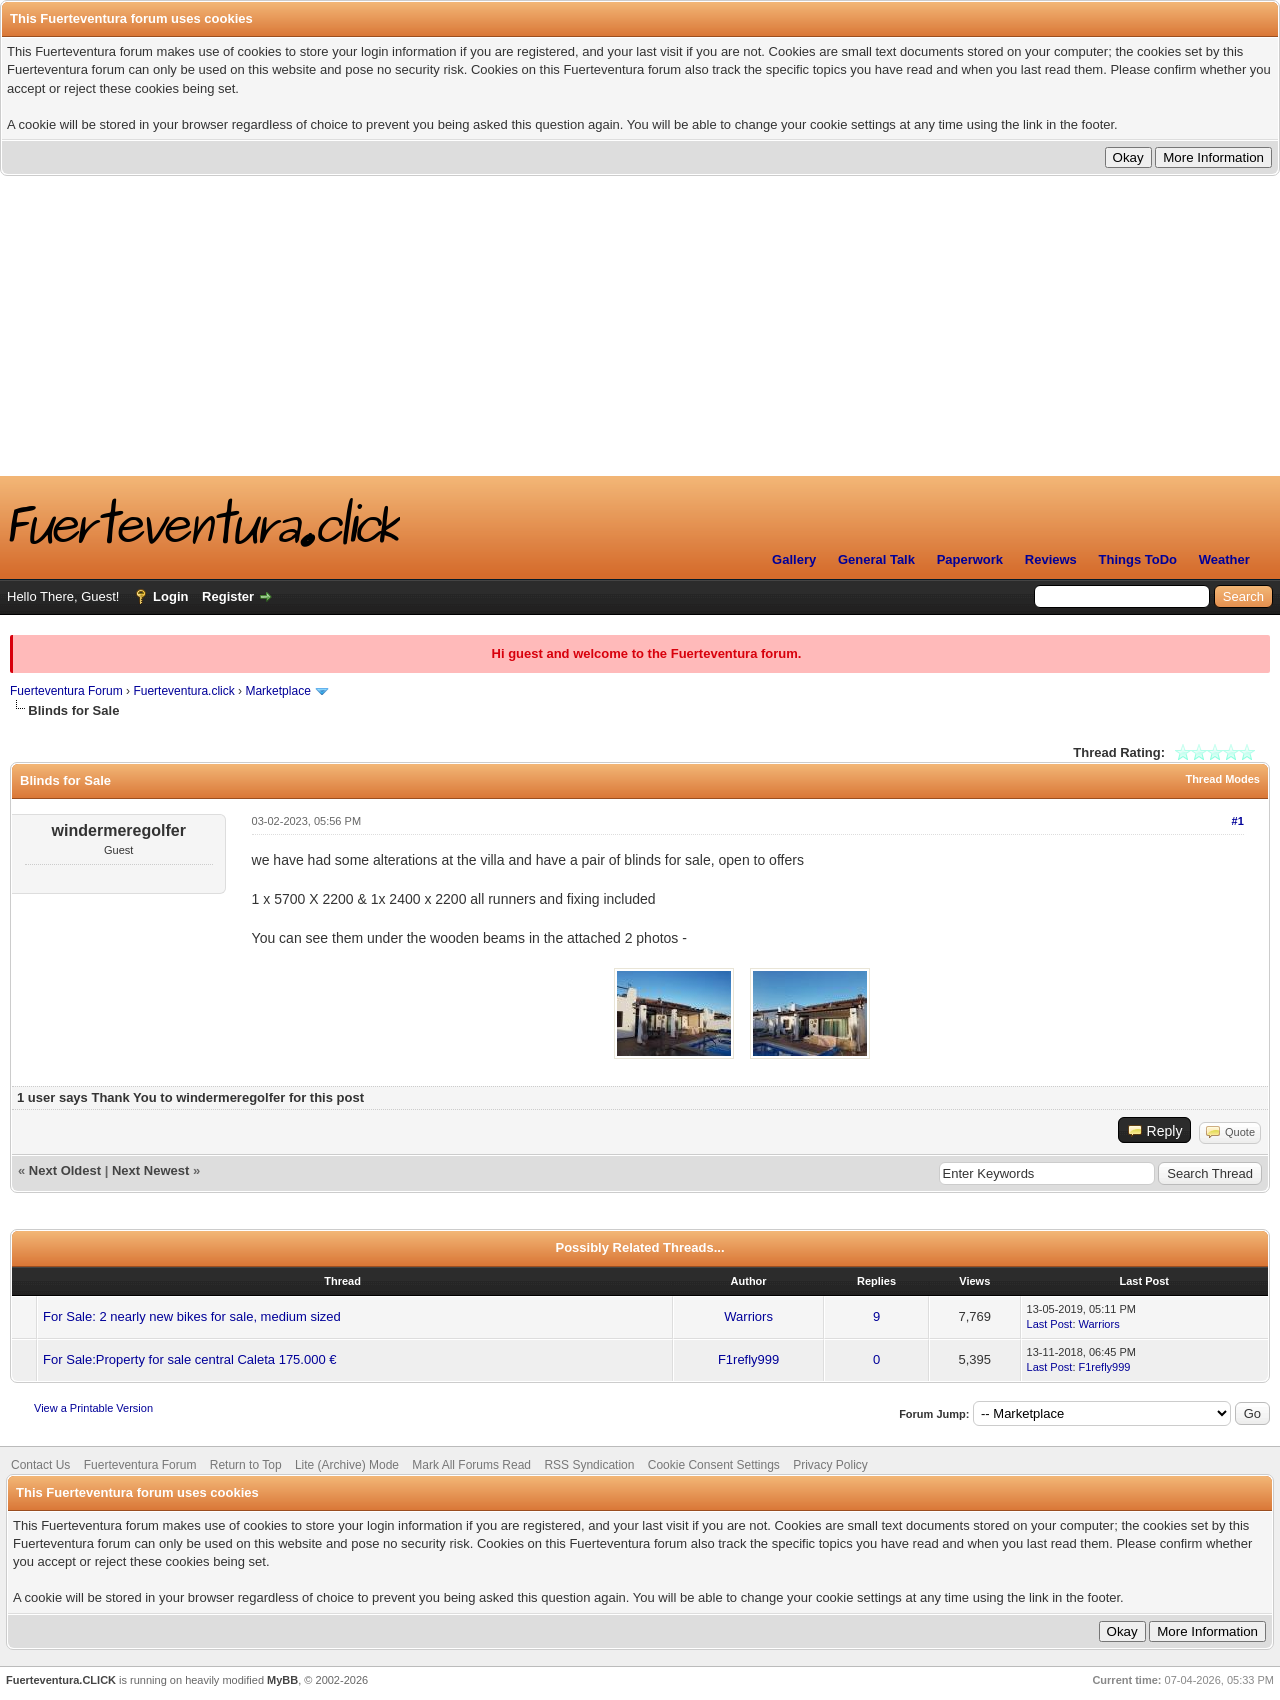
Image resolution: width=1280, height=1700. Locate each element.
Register (228, 596)
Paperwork (970, 559)
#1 (1238, 821)
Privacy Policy (830, 1465)
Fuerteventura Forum (66, 691)
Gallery (794, 559)
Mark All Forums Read (471, 1465)
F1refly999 (748, 1359)
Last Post (1050, 1324)
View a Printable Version (93, 1408)
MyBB (282, 1680)
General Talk (876, 559)
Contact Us (40, 1465)
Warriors (748, 1316)
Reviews (1051, 559)
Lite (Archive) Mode (347, 1465)
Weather (1224, 559)
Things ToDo (1138, 559)
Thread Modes (1222, 779)
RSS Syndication (589, 1465)
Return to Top (246, 1465)
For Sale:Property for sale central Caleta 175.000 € (189, 1359)
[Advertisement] (640, 326)
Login (170, 596)
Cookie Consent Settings (714, 1465)
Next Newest (150, 1170)
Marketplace (277, 691)
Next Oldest (65, 1170)
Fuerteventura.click (183, 691)
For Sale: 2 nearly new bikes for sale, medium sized (192, 1316)
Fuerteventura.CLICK (61, 1680)
